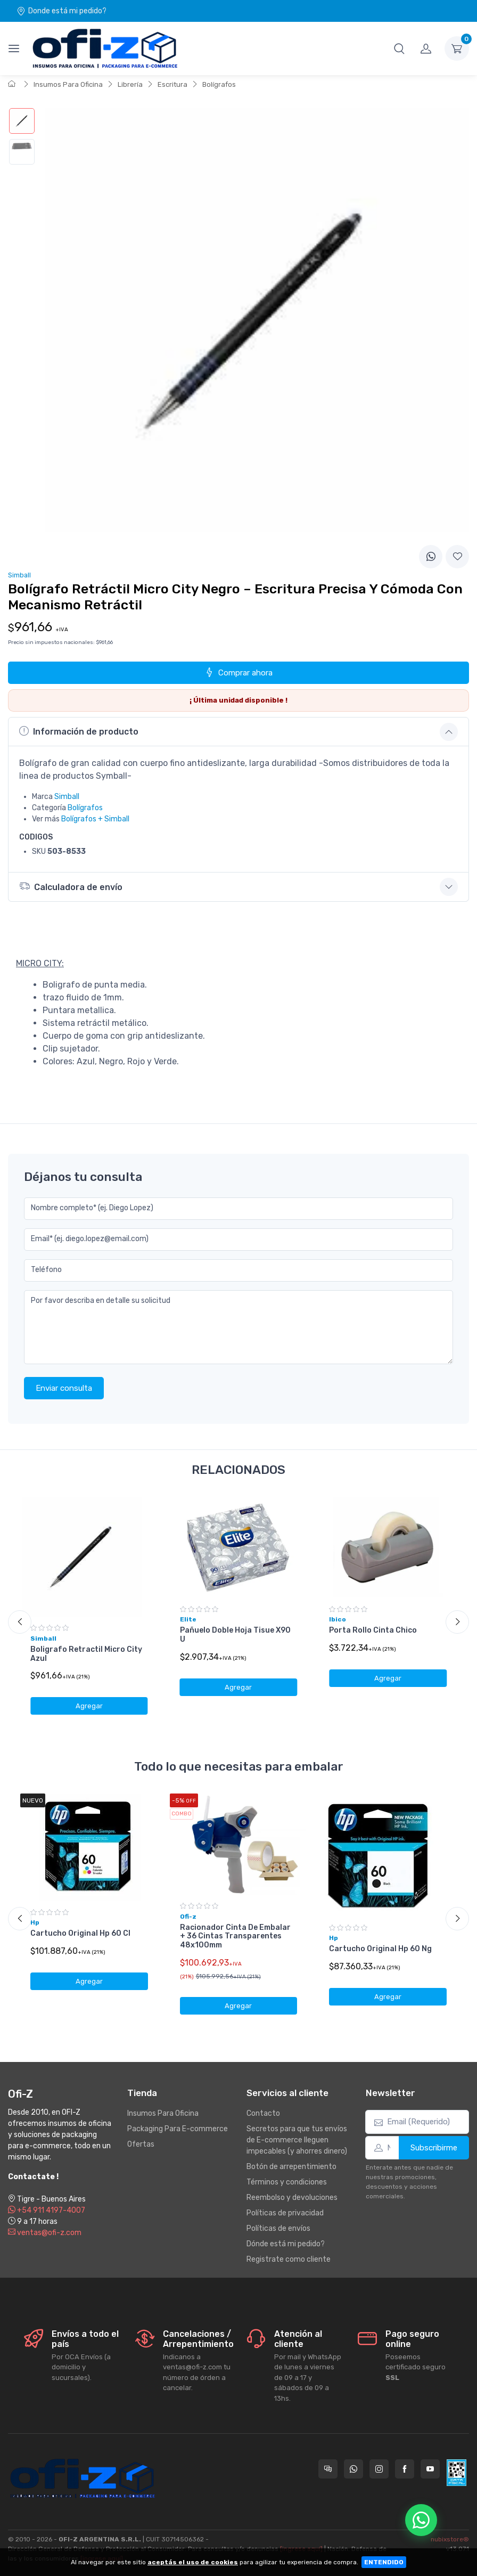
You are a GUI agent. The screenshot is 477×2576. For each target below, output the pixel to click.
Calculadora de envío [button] (70, 886)
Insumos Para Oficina (68, 84)
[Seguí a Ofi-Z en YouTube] (430, 2469)
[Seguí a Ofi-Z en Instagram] (379, 2469)
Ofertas (140, 2144)
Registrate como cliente (288, 2259)
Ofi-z (188, 1916)
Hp (34, 1922)
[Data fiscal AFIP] (456, 2472)
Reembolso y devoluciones (292, 2197)
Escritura (172, 84)
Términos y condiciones (286, 2182)
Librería (130, 84)
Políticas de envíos (278, 2228)
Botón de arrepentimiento (291, 2166)
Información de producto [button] (78, 731)
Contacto (263, 2113)
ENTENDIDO (384, 2562)
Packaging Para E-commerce (177, 2128)
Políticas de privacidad (285, 2213)
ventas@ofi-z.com (44, 2232)
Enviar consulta (64, 1388)
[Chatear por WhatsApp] (421, 2520)
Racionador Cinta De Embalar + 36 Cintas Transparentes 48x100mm (235, 1936)
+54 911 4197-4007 (46, 2210)
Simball (66, 796)
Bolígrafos (219, 84)
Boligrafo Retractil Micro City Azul (86, 1654)
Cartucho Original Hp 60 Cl (80, 1933)
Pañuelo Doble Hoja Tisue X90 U (235, 1635)
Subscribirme (433, 2148)
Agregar (89, 1706)
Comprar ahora (238, 672)
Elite (188, 1619)
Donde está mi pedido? (61, 10)
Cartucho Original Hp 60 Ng (380, 1948)
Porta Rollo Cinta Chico (373, 1630)
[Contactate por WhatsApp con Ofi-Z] (353, 2469)
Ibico (337, 1619)
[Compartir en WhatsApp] (430, 556)
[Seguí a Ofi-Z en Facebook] (404, 2469)
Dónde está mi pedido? (285, 2243)
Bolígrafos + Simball (95, 819)
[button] (399, 48)
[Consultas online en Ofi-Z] (328, 2469)
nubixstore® (450, 2539)
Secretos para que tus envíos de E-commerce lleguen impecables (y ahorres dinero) (296, 2140)
